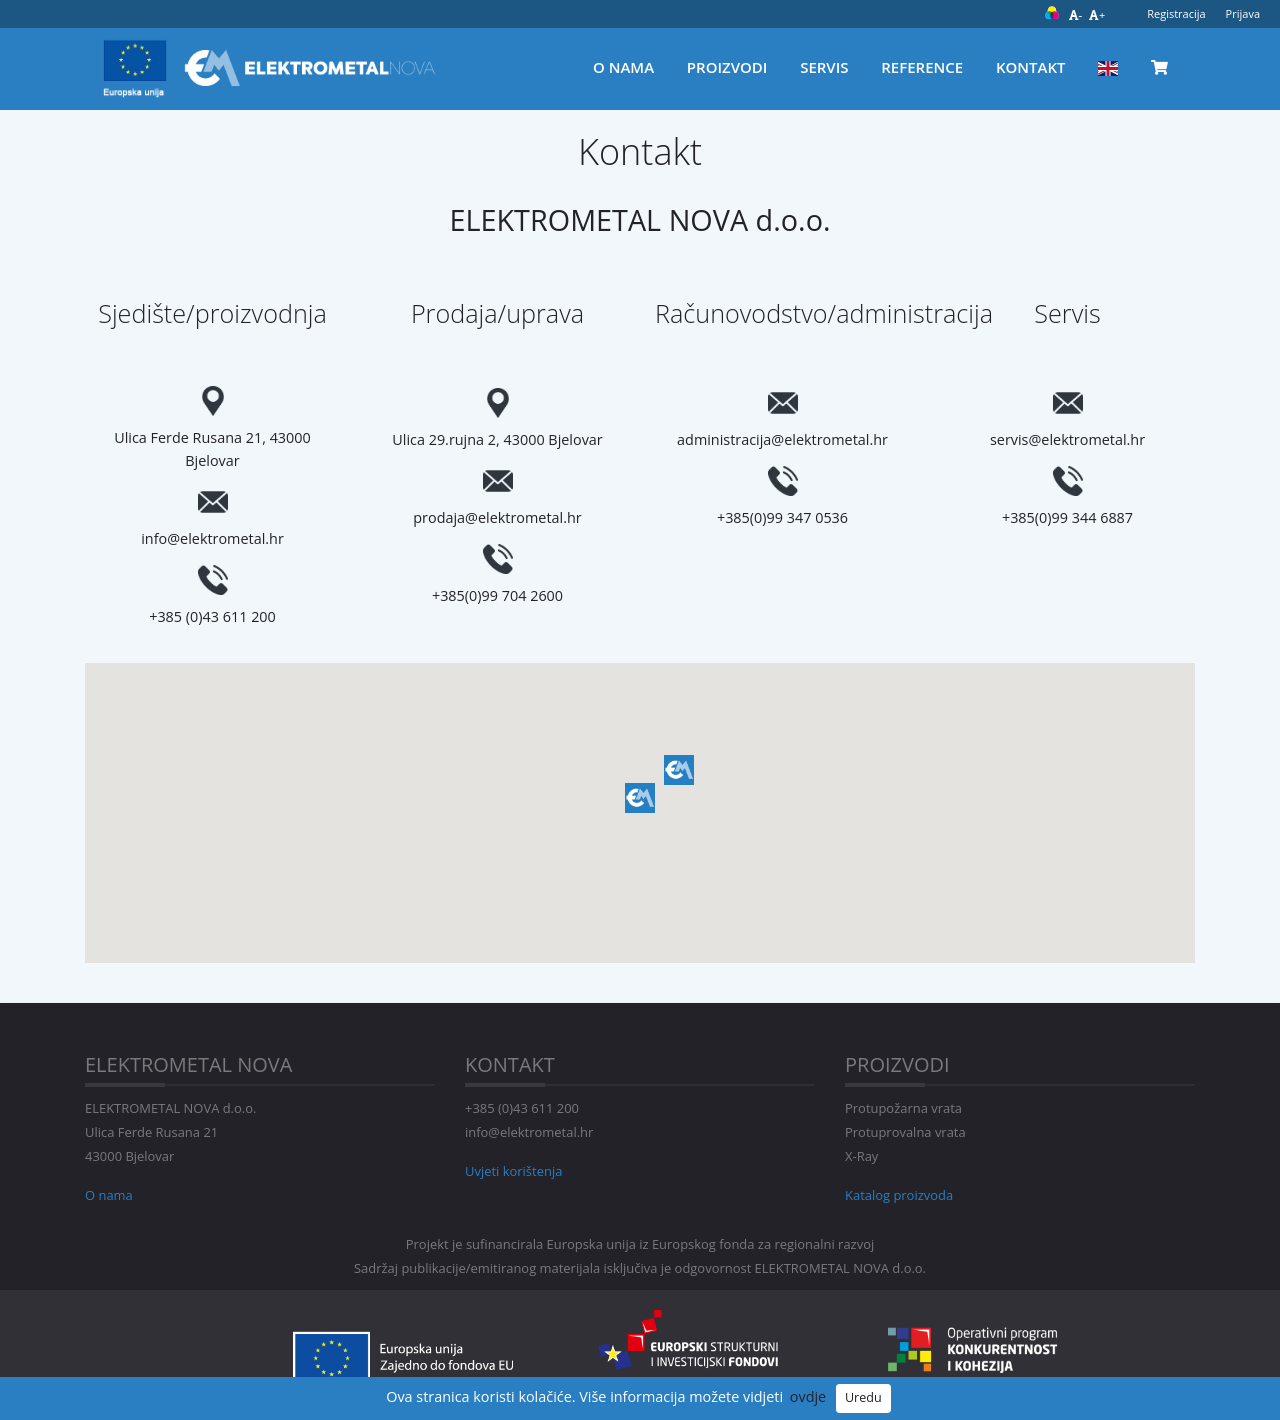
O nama (623, 67)
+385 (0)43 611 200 (212, 616)
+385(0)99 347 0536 (782, 517)
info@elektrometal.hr (212, 538)
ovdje (808, 1396)
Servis (824, 67)
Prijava (1243, 13)
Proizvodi (727, 67)
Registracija (1176, 13)
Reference (922, 67)
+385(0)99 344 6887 (1067, 517)
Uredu (863, 1397)
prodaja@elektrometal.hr (497, 517)
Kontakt (1031, 67)
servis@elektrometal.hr (1067, 439)
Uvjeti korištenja (513, 1171)
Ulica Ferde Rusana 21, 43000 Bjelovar (212, 449)
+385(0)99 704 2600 (497, 595)
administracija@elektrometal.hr (782, 439)
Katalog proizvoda (899, 1195)
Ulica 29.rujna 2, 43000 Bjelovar (497, 439)
